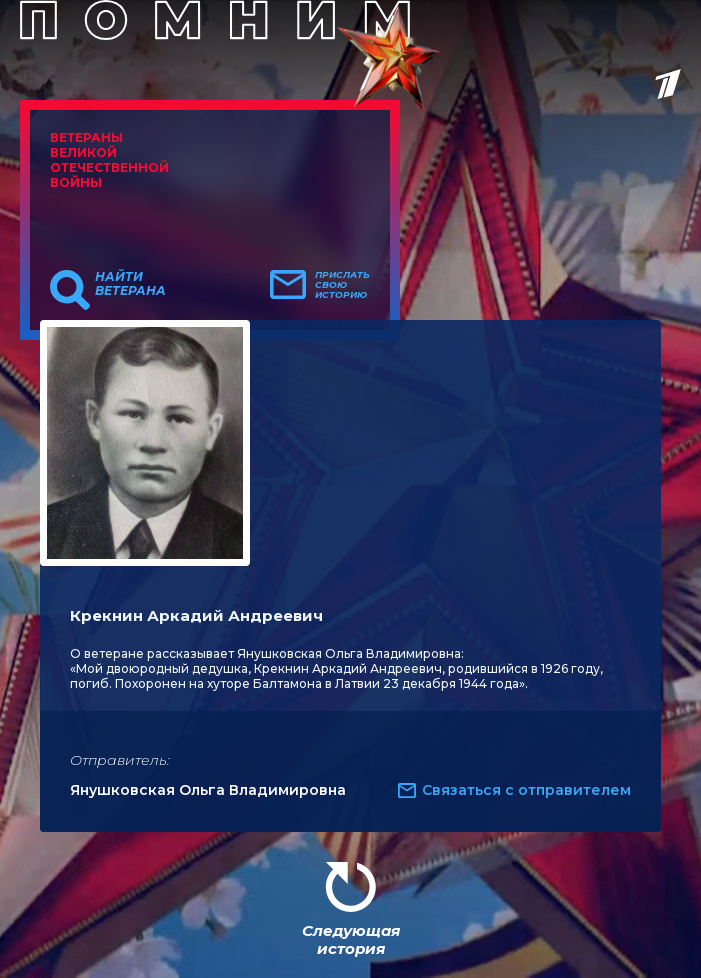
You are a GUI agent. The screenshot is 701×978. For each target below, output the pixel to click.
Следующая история (351, 939)
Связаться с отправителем (526, 790)
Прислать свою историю (342, 285)
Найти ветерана (130, 284)
